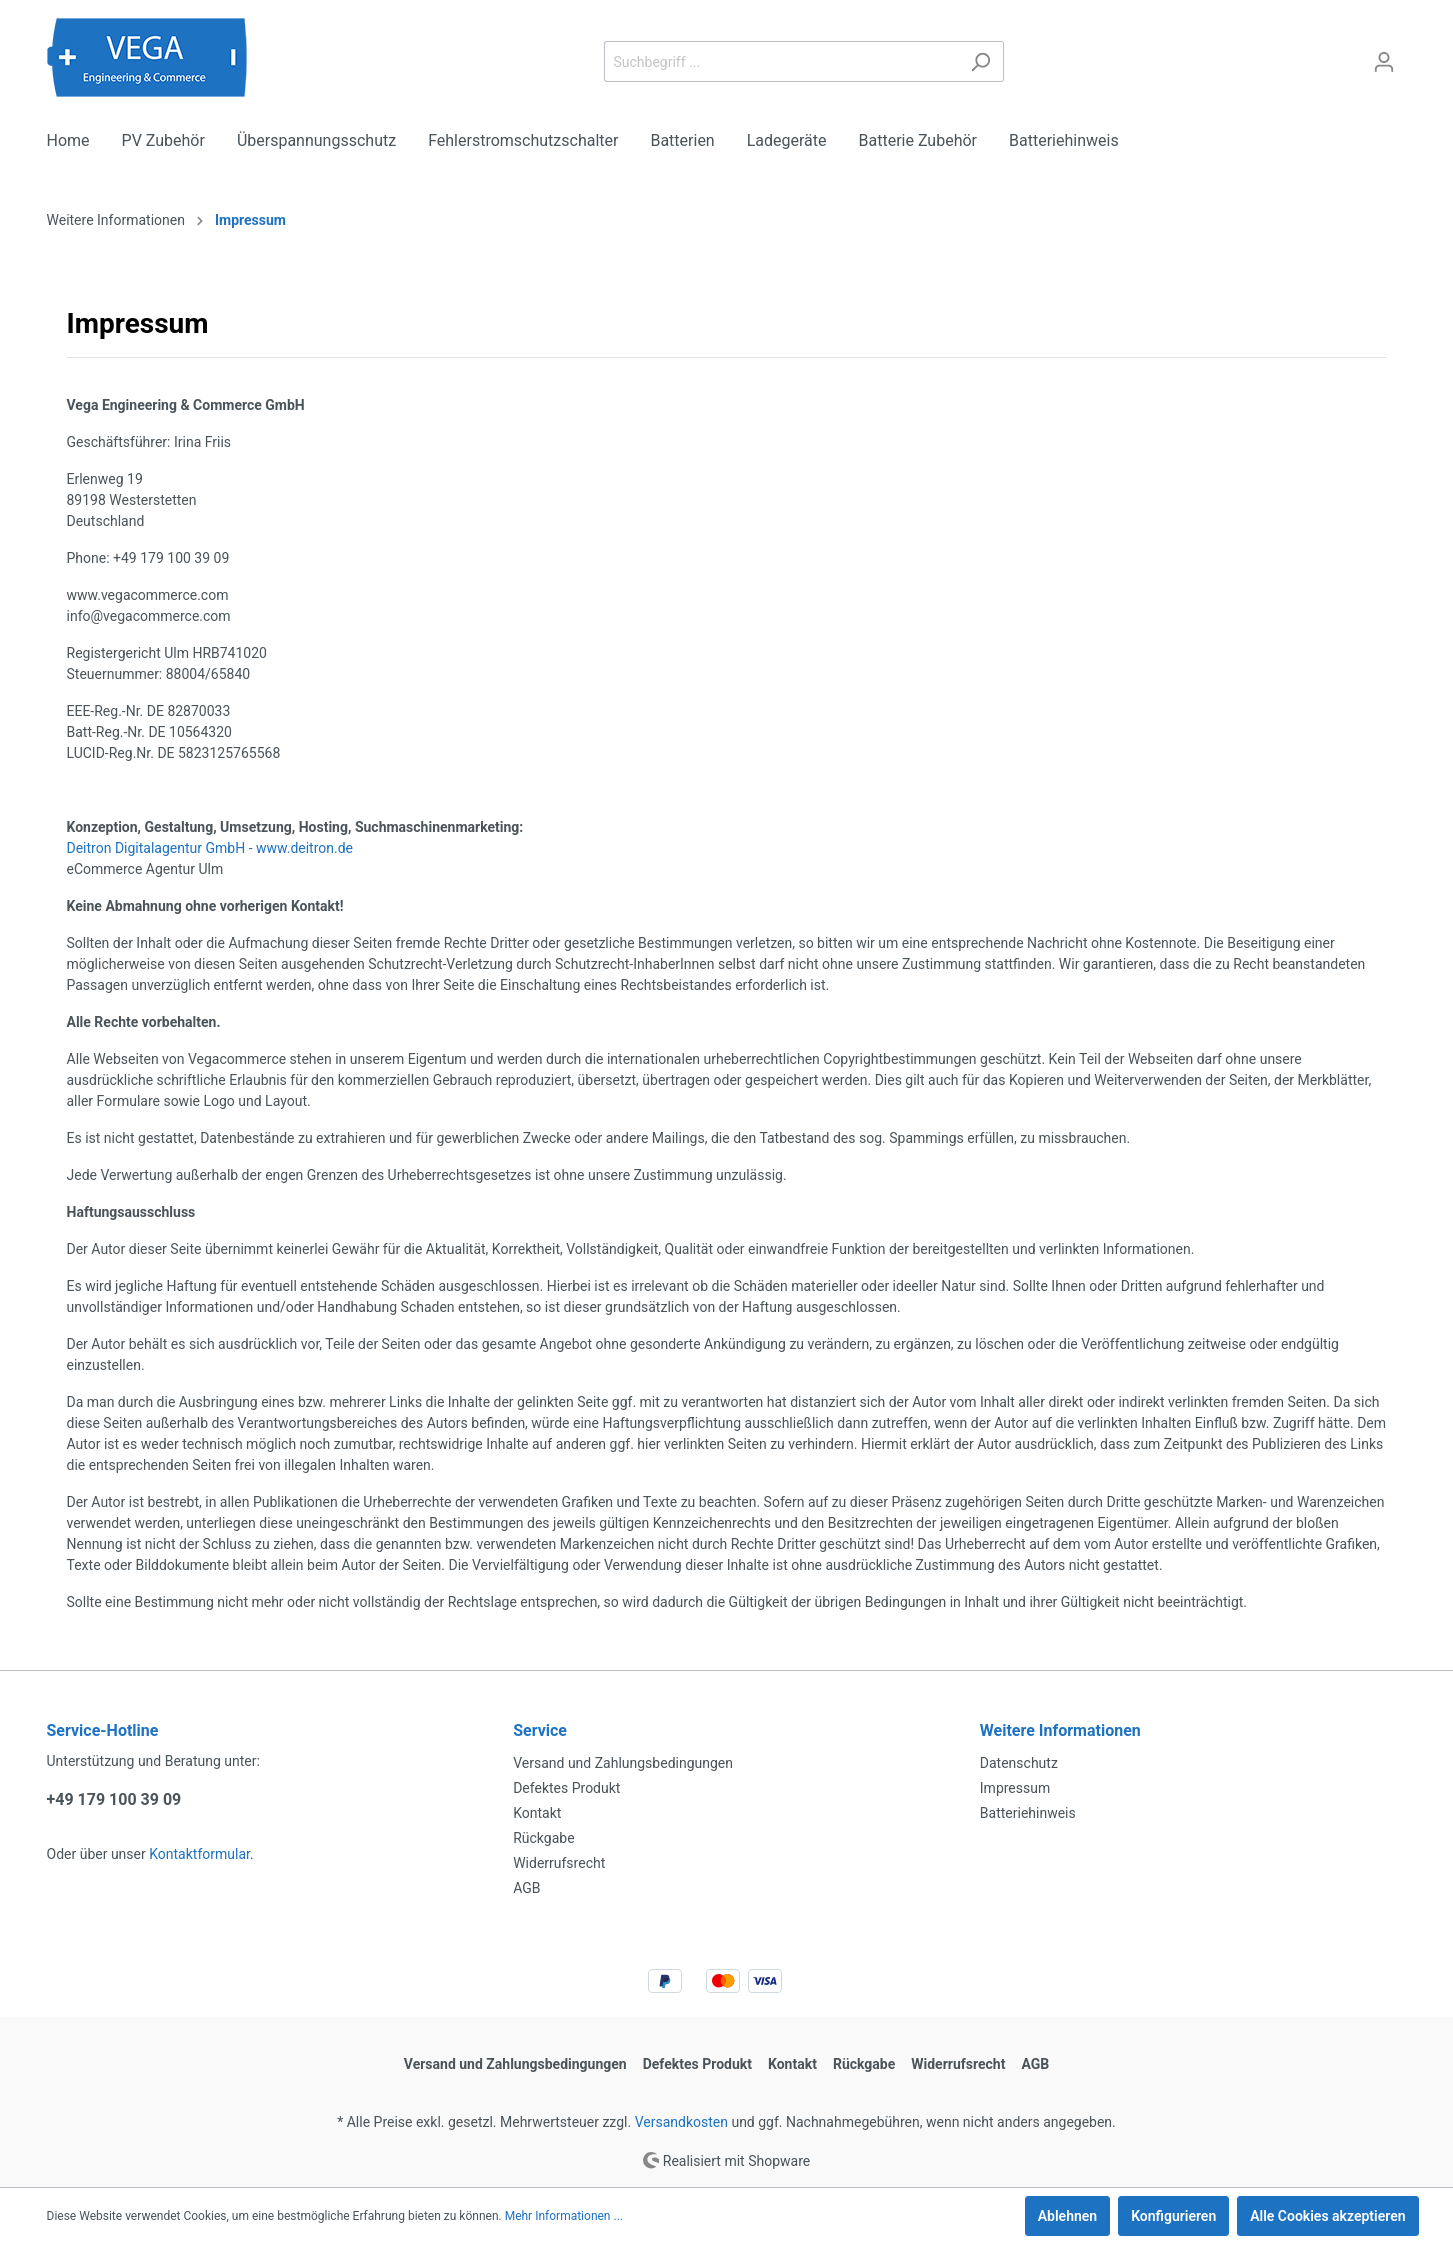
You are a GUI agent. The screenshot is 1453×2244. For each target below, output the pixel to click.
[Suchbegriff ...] (781, 61)
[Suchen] (980, 61)
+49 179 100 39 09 (114, 1799)
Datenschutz (1019, 1763)
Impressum (1015, 1788)
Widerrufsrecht (559, 1863)
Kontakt (537, 1813)
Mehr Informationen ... (564, 2216)
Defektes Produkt (566, 1788)
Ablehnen (1067, 2216)
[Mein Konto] (1384, 62)
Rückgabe (543, 1838)
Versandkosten (681, 2122)
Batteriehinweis (1028, 1813)
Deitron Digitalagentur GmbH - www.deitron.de (210, 848)
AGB (526, 1888)
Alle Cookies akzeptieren (1327, 2216)
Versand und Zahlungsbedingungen (623, 1763)
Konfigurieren (1173, 2216)
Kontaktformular (199, 1854)
